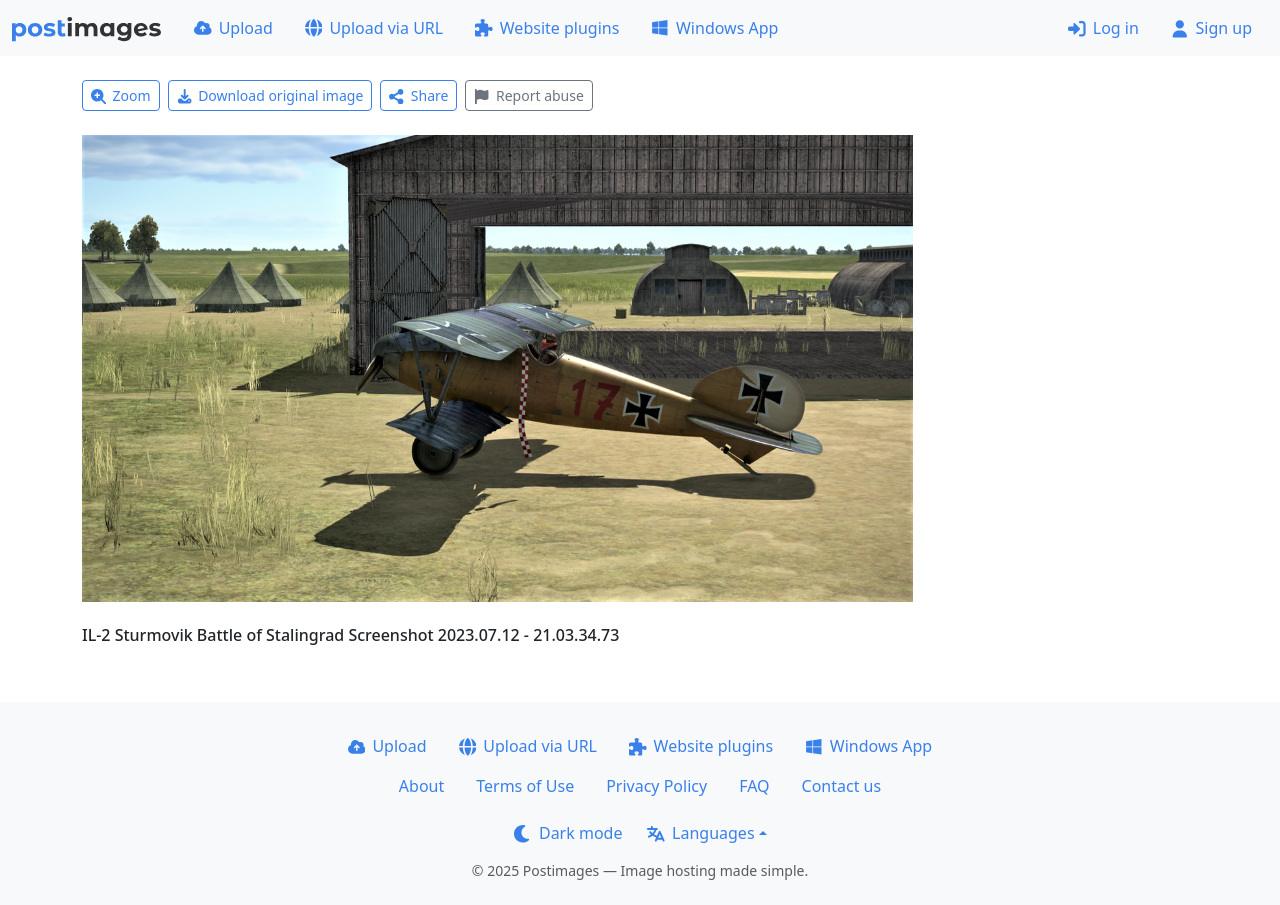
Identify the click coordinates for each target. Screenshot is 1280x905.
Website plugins (547, 28)
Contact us (842, 786)
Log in (1103, 28)
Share (418, 95)
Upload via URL (374, 28)
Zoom (121, 95)
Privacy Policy (656, 786)
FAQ (754, 786)
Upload (233, 28)
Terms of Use (525, 786)
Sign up (1211, 28)
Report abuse (528, 95)
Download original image (270, 95)
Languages (700, 833)
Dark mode (568, 833)
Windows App (714, 28)
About (421, 786)
